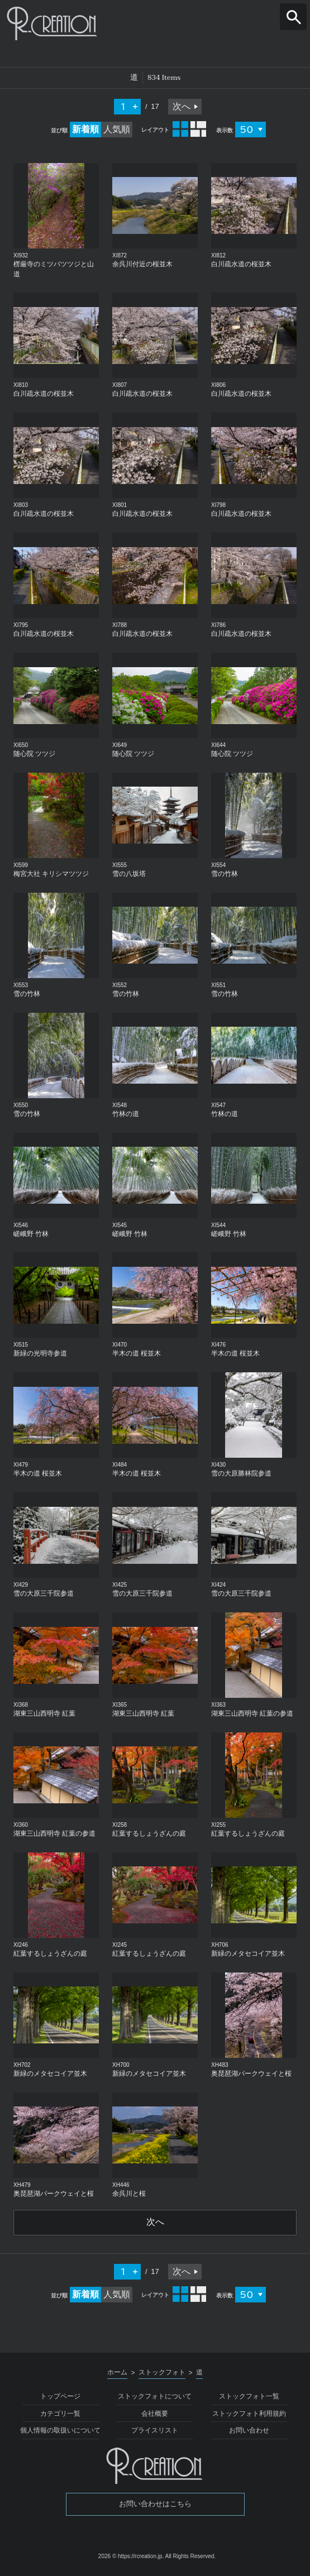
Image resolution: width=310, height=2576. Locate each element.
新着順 (85, 129)
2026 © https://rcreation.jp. (131, 2557)
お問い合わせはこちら (155, 2505)
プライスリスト (154, 2431)
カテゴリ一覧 (60, 2414)
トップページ (60, 2397)
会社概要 (154, 2414)
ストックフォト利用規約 (249, 2414)
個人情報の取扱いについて (60, 2431)
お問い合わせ (249, 2431)
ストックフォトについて (155, 2397)
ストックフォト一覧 (249, 2397)
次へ (181, 106)
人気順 (116, 129)
